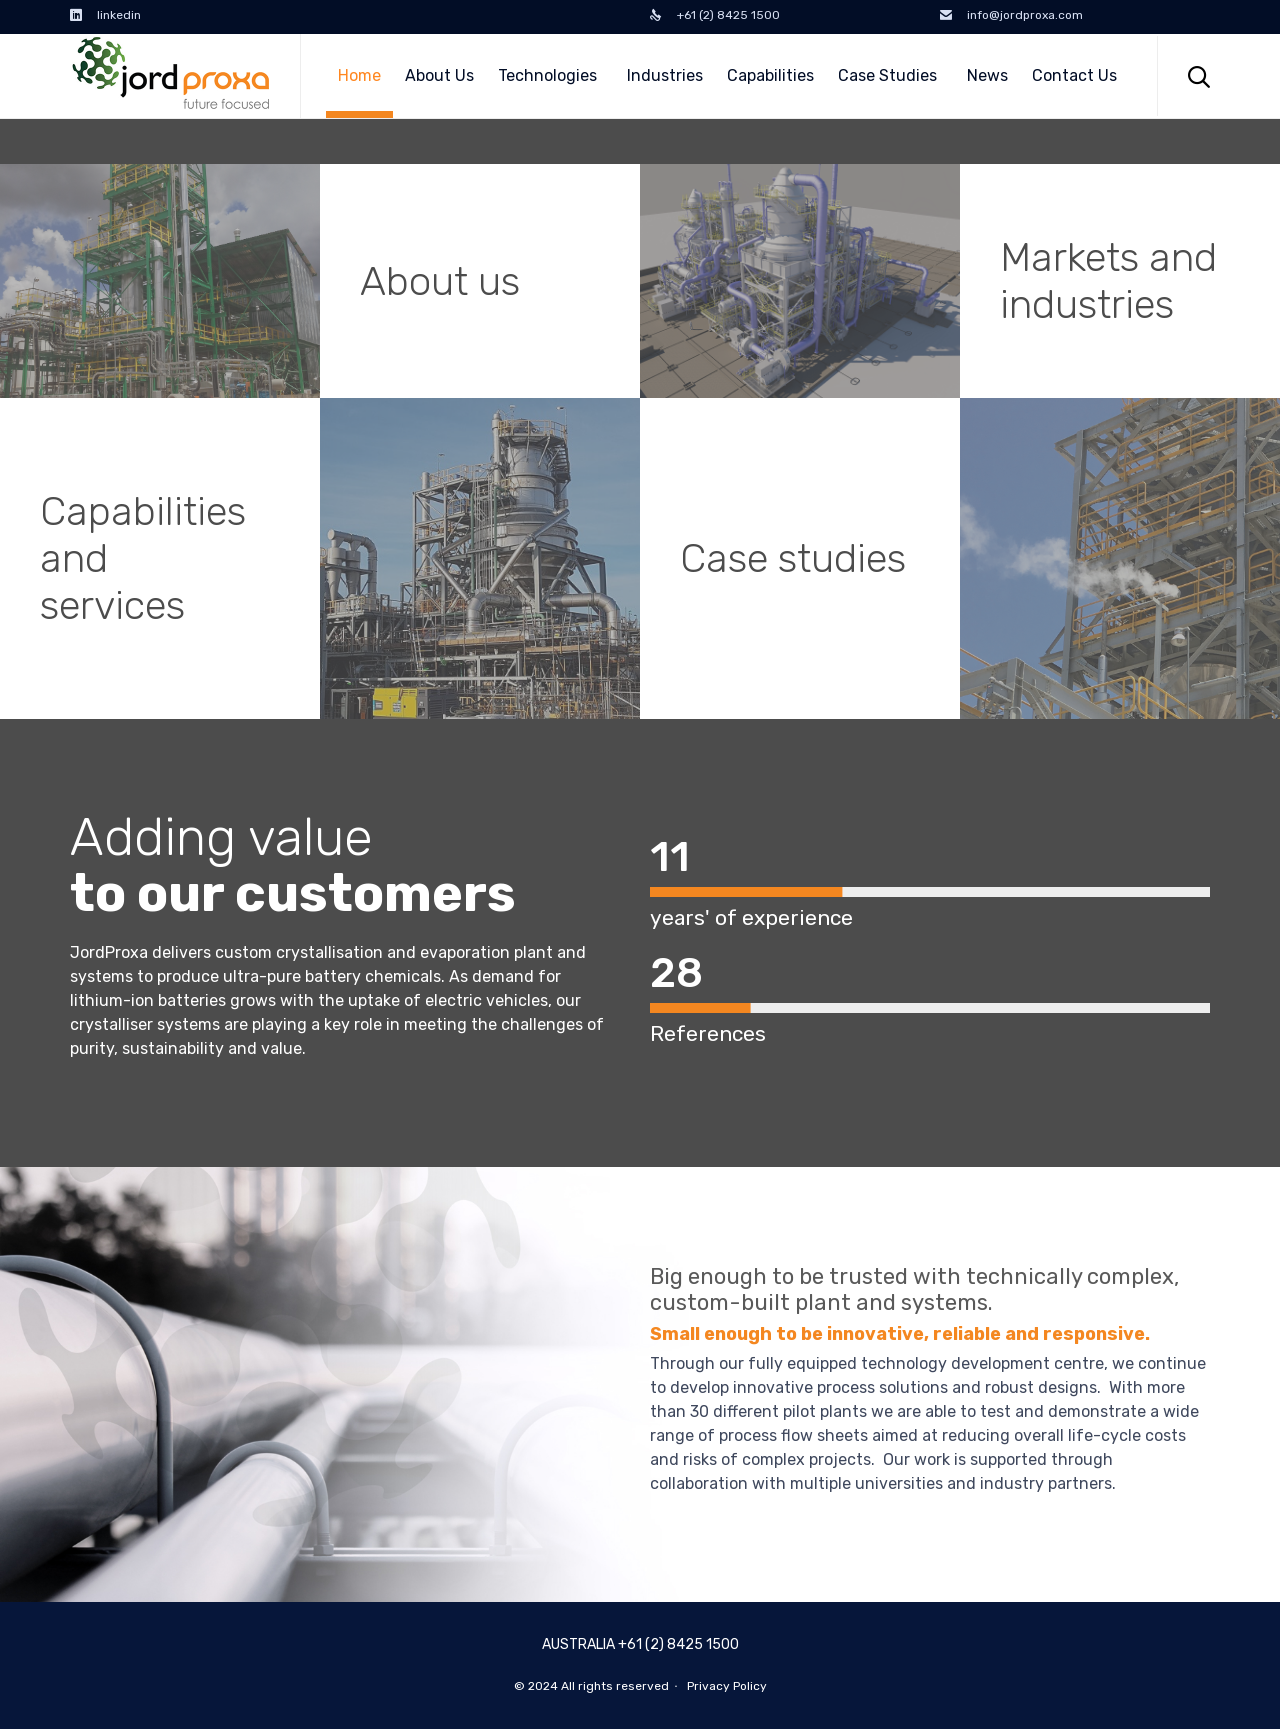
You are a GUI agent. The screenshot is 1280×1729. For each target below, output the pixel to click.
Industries (665, 75)
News (987, 75)
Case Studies (890, 75)
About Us (439, 75)
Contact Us (1074, 75)
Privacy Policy (727, 1686)
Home (359, 75)
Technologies (550, 75)
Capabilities (770, 75)
